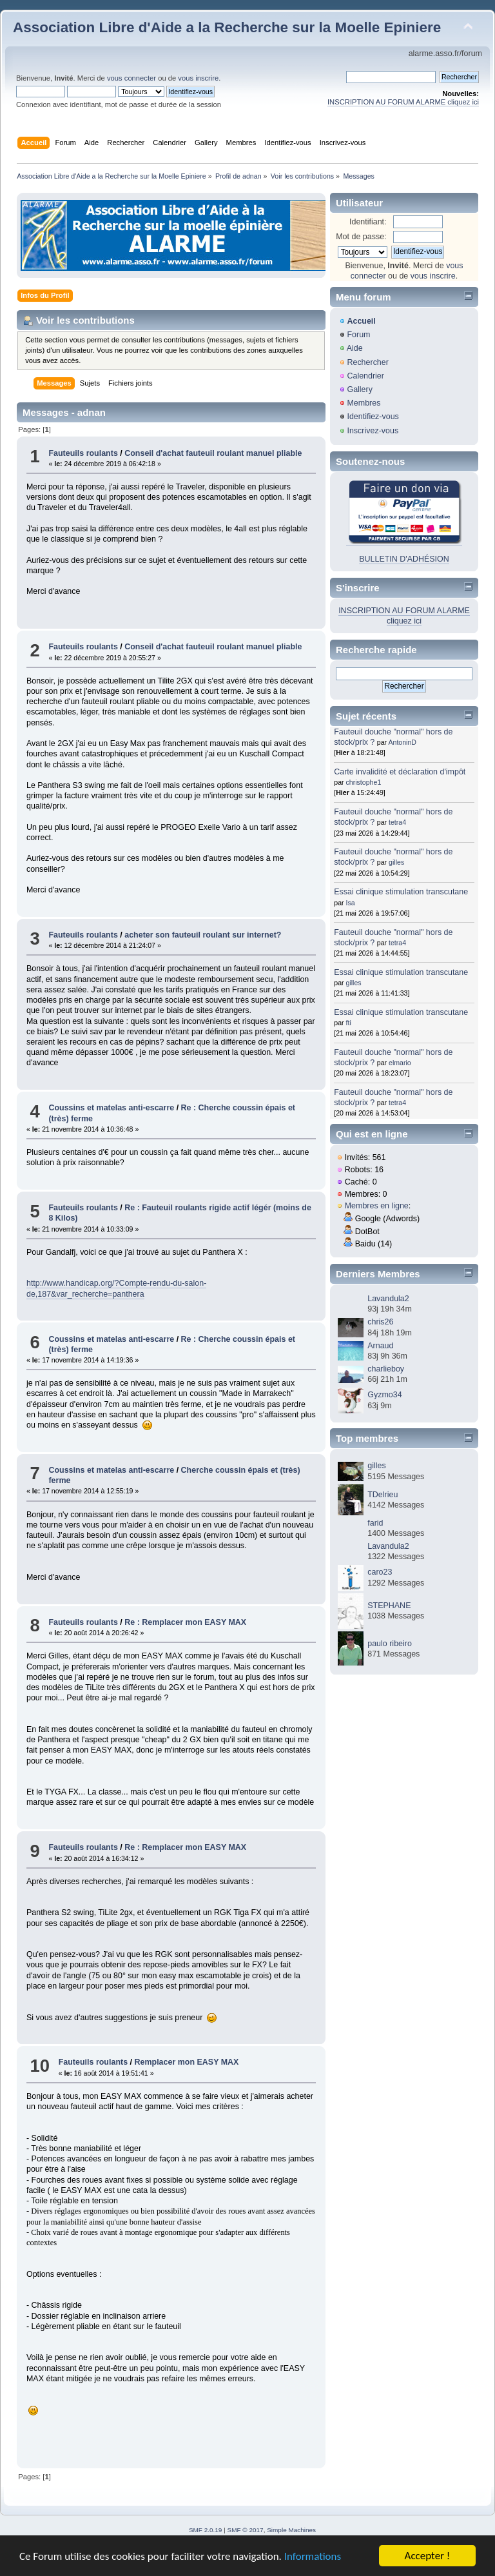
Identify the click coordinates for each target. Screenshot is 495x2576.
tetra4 (397, 822)
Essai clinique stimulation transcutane (401, 891)
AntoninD (402, 742)
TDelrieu (382, 1494)
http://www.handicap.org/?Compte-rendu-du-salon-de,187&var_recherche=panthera (116, 1288)
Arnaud (380, 1345)
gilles (396, 862)
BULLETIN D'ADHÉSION (404, 559)
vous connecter (131, 78)
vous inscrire (198, 78)
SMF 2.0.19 (205, 2529)
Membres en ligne (377, 1205)
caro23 (379, 1572)
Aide (355, 348)
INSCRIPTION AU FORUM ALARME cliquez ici (403, 102)
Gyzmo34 (384, 1394)
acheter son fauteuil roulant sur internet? (202, 934)
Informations (312, 2557)
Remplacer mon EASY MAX (187, 2062)
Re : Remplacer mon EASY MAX (185, 1622)
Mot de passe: (361, 236)
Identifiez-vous (372, 416)
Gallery (360, 389)
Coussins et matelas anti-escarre (111, 1107)
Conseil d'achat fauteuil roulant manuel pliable (213, 453)
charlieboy (385, 1368)
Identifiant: (368, 221)
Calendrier (365, 375)
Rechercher (367, 362)
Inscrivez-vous (372, 430)
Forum (358, 334)
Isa (350, 903)
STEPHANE (389, 1605)
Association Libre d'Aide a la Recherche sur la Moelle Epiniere (227, 27)
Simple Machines (291, 2529)
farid (375, 1523)
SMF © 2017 (246, 2529)
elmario (400, 1063)
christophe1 (364, 782)
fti (348, 1023)
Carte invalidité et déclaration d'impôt (399, 771)
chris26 (380, 1321)
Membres (363, 403)
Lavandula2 (388, 1298)
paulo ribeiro (389, 1643)
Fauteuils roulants (82, 453)
